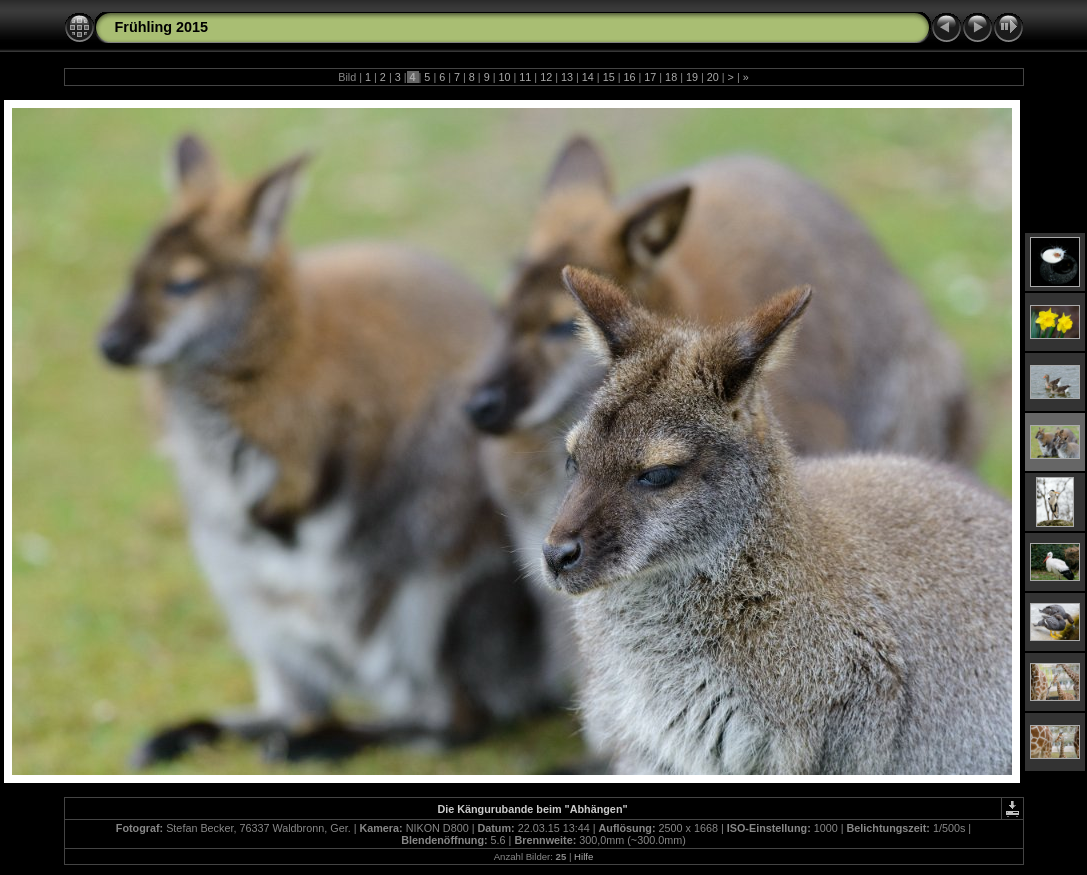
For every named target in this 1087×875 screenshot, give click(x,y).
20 (713, 77)
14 (588, 77)
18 (671, 77)
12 (546, 77)
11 (525, 77)
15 (609, 77)
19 (692, 77)
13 (567, 77)
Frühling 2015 (162, 27)
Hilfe (583, 856)
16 (629, 77)
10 (505, 77)
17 (650, 77)
